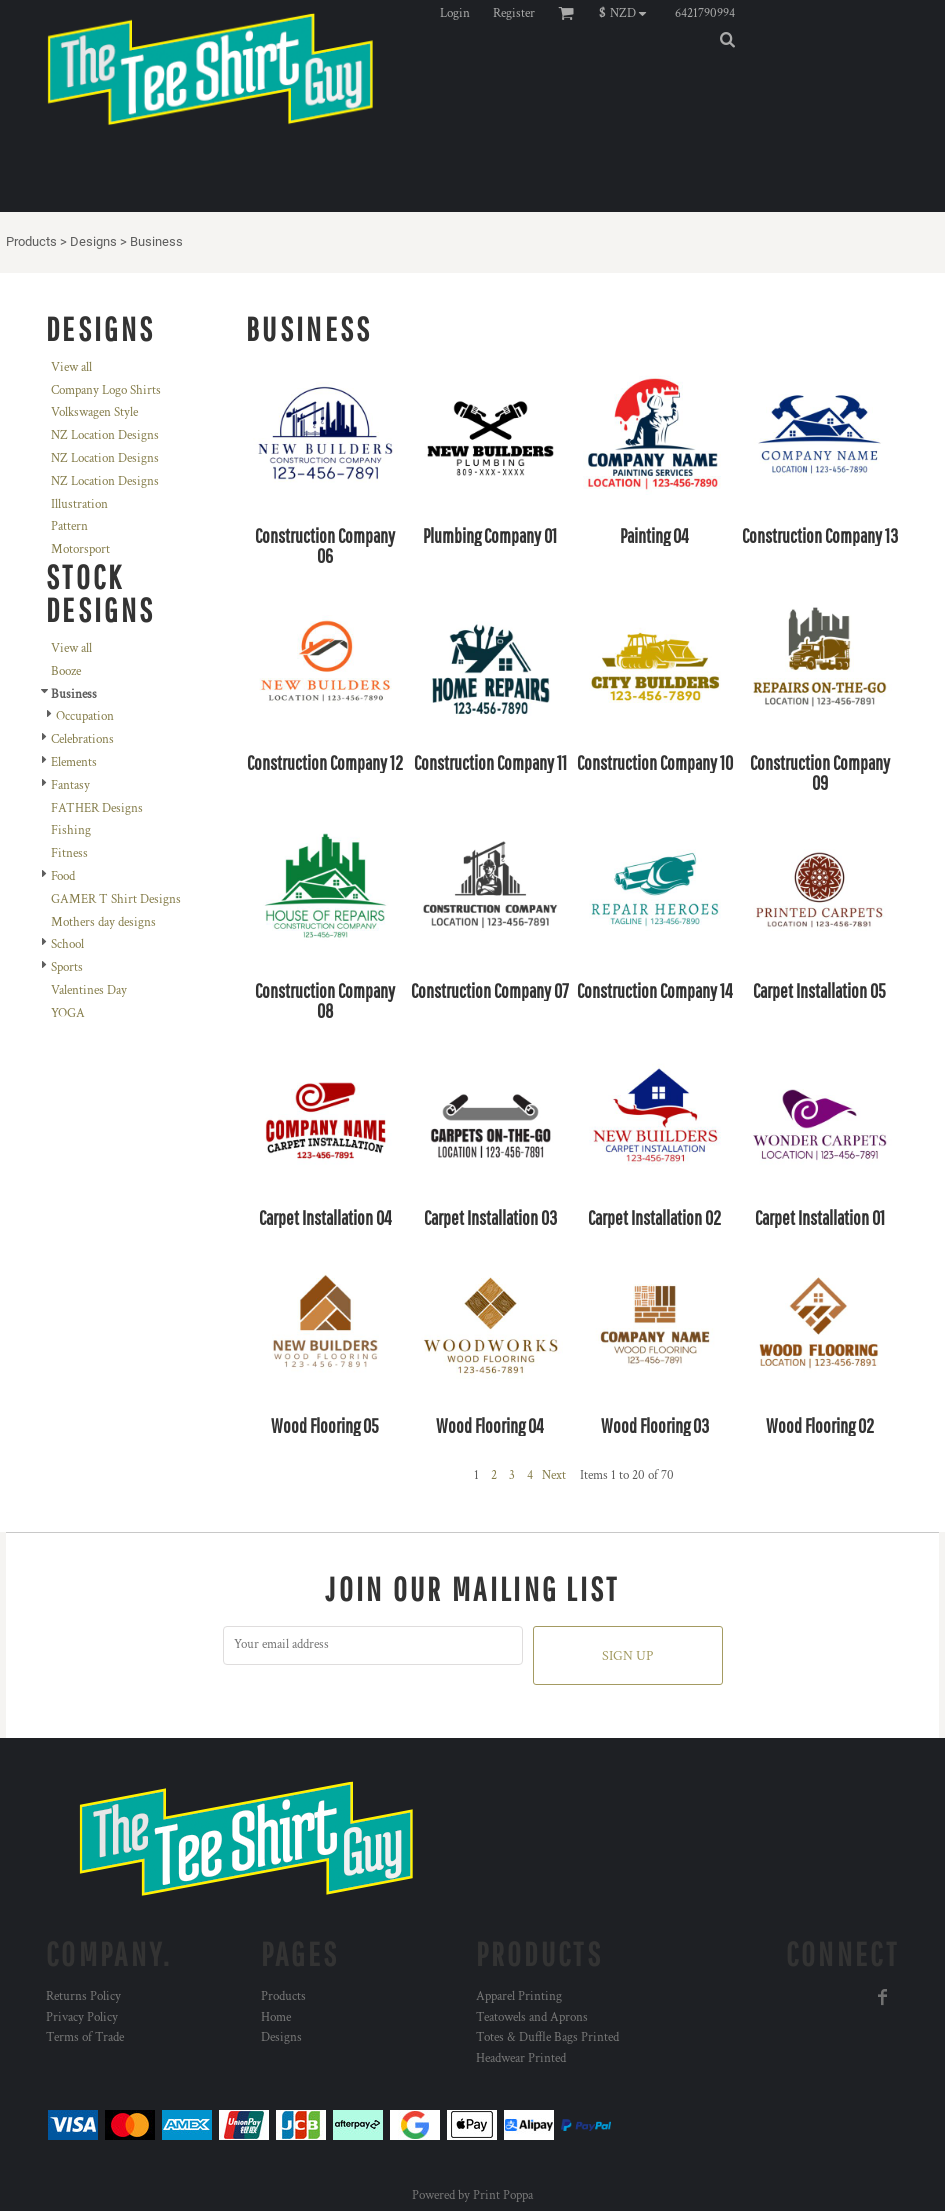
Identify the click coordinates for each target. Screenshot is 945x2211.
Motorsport (80, 549)
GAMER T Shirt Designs (116, 899)
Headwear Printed (521, 2058)
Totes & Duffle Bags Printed (547, 2037)
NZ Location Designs (105, 435)
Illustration (79, 504)
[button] (627, 13)
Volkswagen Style (94, 412)
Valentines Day (89, 990)
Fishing (71, 830)
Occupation (85, 716)
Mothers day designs (103, 922)
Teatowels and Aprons (532, 2017)
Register (514, 13)
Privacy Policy (82, 2017)
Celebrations (82, 739)
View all (71, 367)
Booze (66, 671)
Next (554, 1475)
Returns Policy (83, 1996)
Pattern (69, 526)
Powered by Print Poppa (472, 2195)
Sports (67, 967)
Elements (74, 762)
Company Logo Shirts (106, 390)
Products (31, 241)
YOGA (68, 1013)
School (67, 944)
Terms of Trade (85, 2037)
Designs (93, 241)
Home (276, 2017)
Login (455, 13)
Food (63, 876)
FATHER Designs (97, 808)
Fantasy (70, 785)
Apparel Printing (519, 1996)
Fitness (69, 853)
